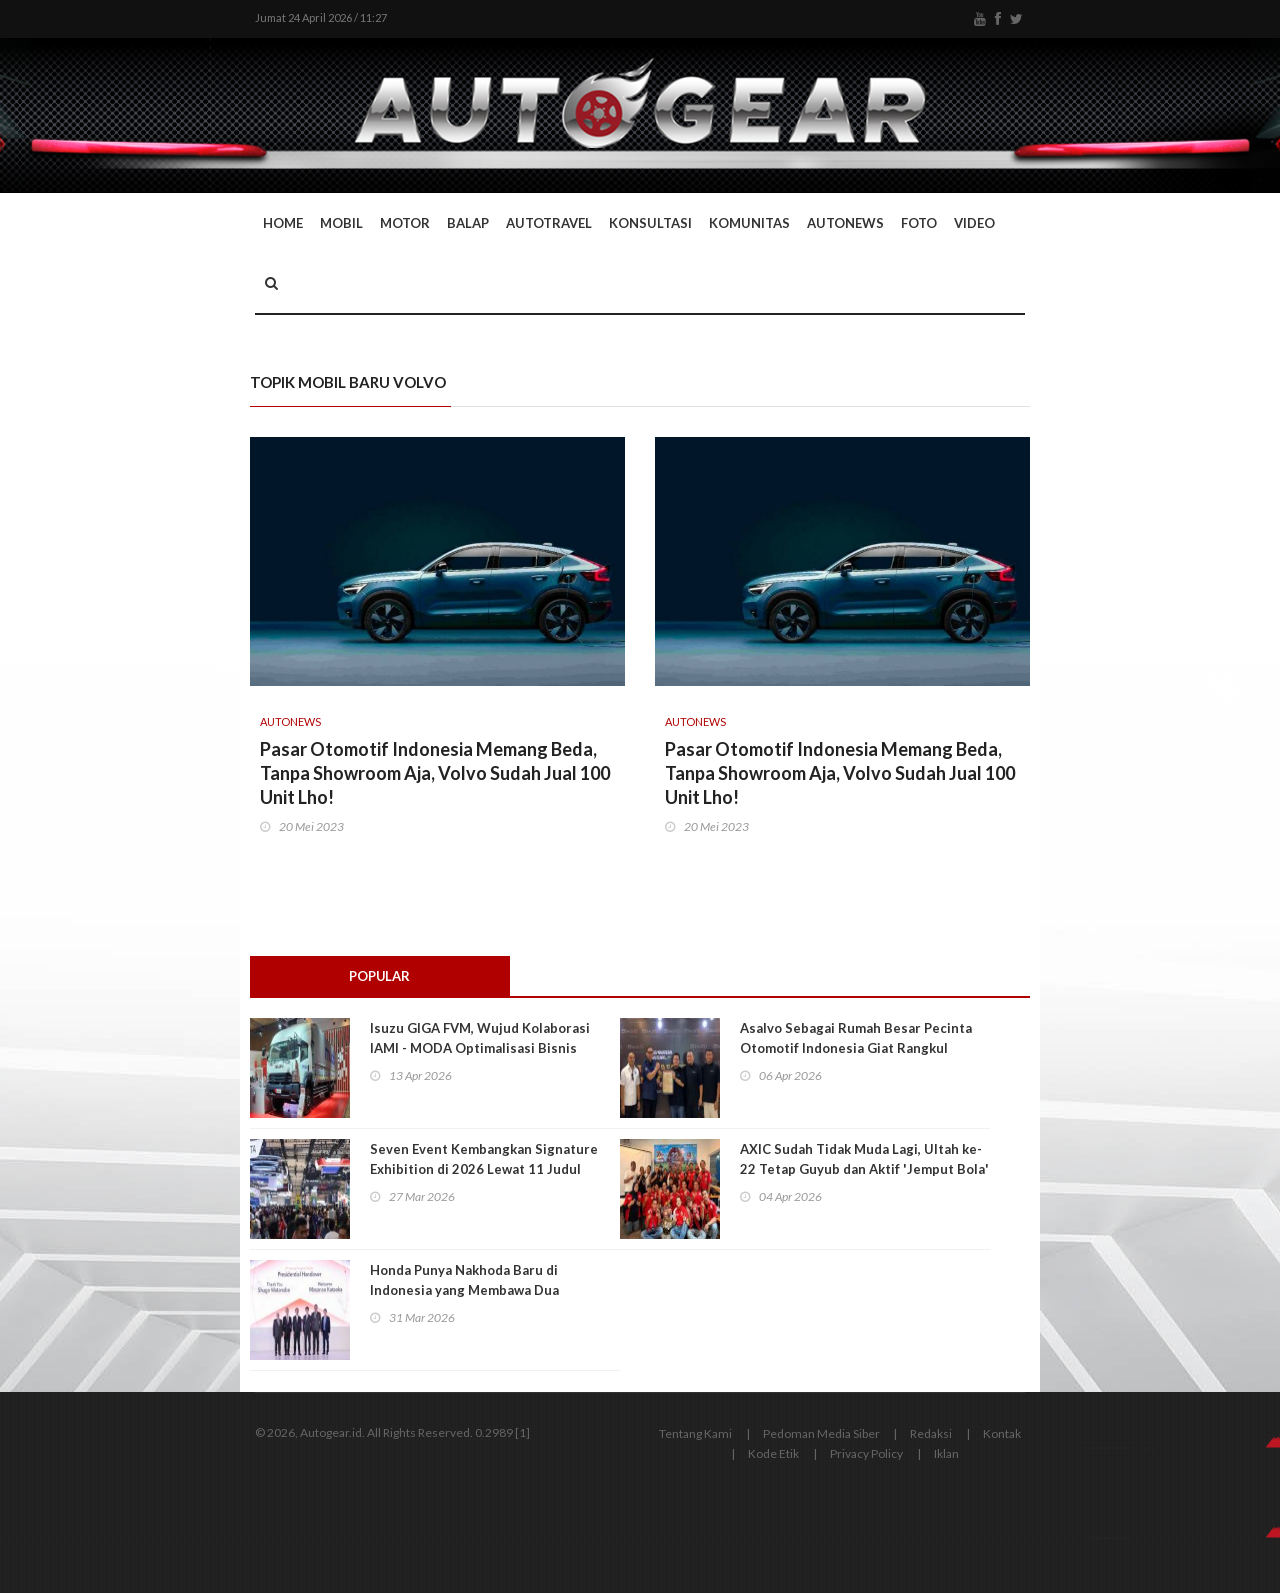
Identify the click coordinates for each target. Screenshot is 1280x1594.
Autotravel (549, 223)
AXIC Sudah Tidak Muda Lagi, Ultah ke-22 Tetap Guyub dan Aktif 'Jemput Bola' (864, 1160)
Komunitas (749, 223)
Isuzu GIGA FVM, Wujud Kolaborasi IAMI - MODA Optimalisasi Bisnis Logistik (480, 1049)
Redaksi (931, 1434)
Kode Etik (773, 1454)
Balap (468, 223)
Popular (380, 976)
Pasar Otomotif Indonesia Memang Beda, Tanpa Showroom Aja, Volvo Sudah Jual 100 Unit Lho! (435, 773)
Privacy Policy (866, 1454)
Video (974, 223)
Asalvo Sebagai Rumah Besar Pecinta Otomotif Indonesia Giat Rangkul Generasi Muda (856, 1049)
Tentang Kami (695, 1434)
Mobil (341, 223)
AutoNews (845, 223)
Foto (919, 223)
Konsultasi (650, 223)
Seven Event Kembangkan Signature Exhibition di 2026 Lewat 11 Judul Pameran (484, 1170)
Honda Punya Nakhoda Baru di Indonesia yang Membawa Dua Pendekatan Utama (464, 1291)
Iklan (946, 1454)
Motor (405, 223)
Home (283, 223)
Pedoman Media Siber (821, 1434)
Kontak (1002, 1434)
